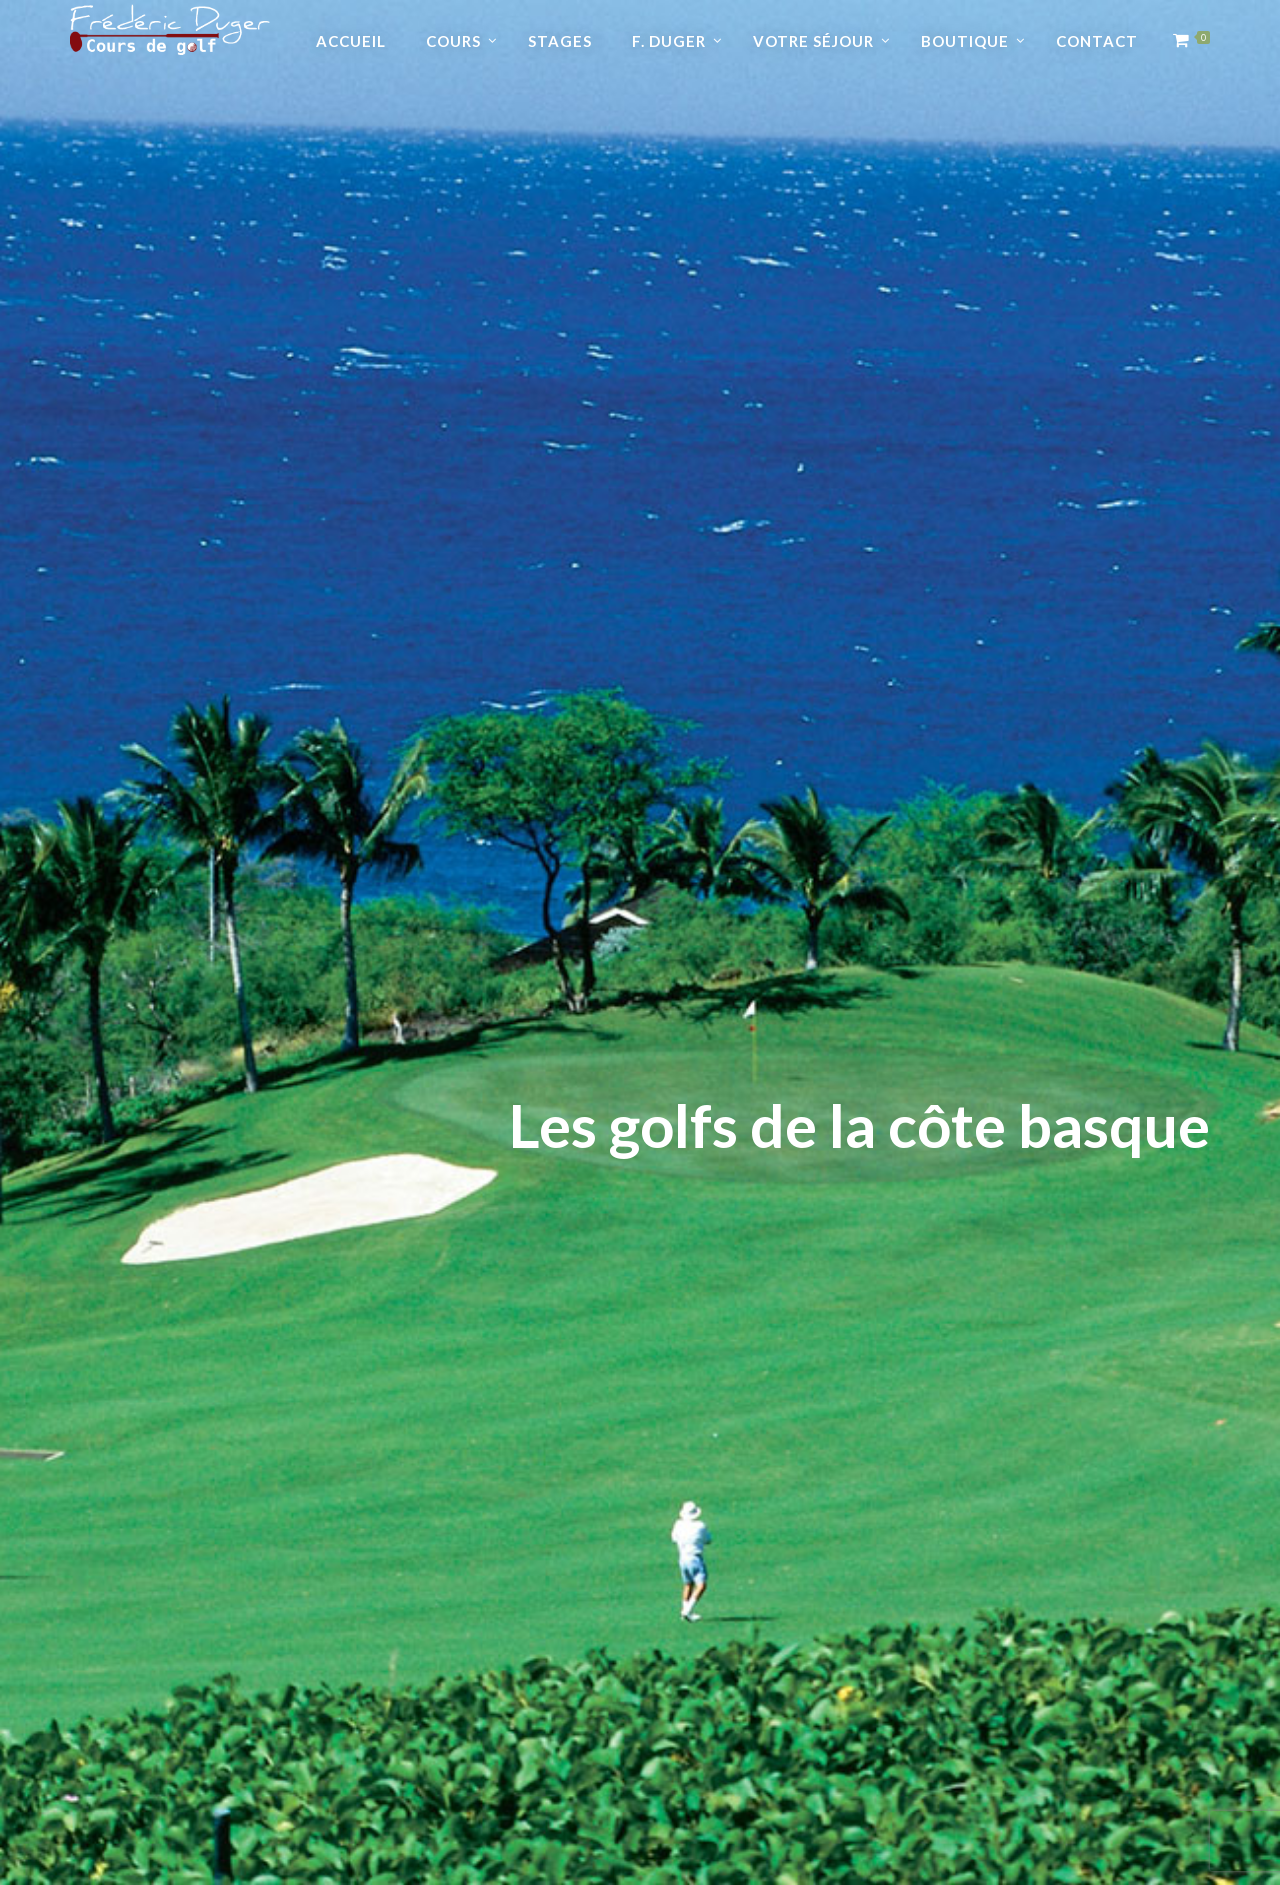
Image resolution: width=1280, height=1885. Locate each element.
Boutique (965, 41)
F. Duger (669, 41)
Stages (560, 41)
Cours (453, 41)
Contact (1097, 41)
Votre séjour (813, 41)
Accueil (351, 41)
